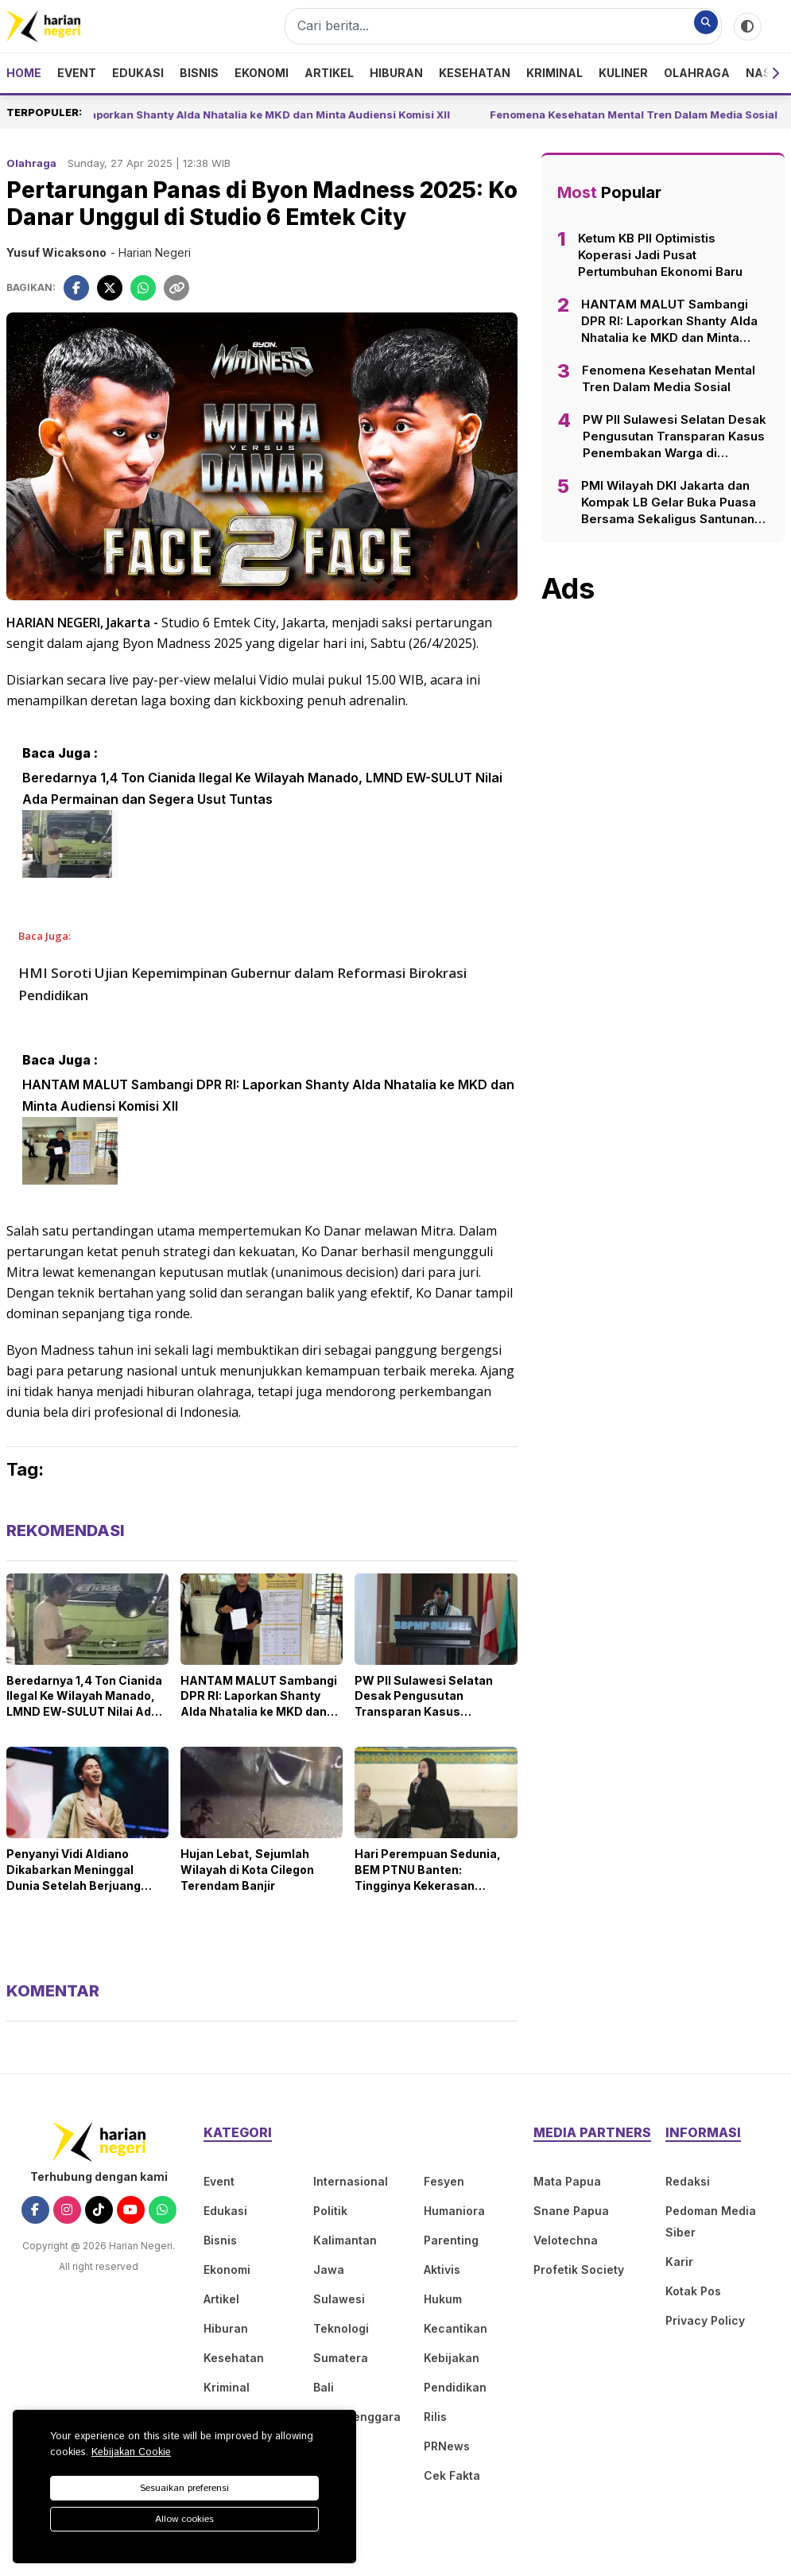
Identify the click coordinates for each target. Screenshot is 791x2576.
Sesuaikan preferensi (184, 2488)
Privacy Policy (705, 2320)
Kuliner (623, 73)
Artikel (329, 73)
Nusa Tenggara (357, 2416)
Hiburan (396, 73)
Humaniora (454, 2210)
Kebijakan (451, 2358)
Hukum (443, 2299)
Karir (679, 2261)
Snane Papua (571, 2210)
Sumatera (340, 2358)
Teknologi (341, 2328)
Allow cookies (184, 2519)
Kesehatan (474, 73)
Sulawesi (339, 2299)
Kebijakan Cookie (131, 2452)
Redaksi (687, 2181)
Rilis (435, 2416)
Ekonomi (262, 73)
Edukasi (138, 73)
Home (23, 73)
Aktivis (442, 2269)
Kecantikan (455, 2328)
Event (76, 73)
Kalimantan (345, 2240)
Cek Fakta (452, 2475)
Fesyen (444, 2181)
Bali (323, 2387)
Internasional (350, 2181)
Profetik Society (578, 2269)
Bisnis (199, 73)
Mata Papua (567, 2181)
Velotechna (565, 2240)
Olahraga (697, 73)
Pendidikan (455, 2387)
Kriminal (554, 73)
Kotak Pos (693, 2291)
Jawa (328, 2269)
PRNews (447, 2446)
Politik (330, 2210)
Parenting (451, 2240)
